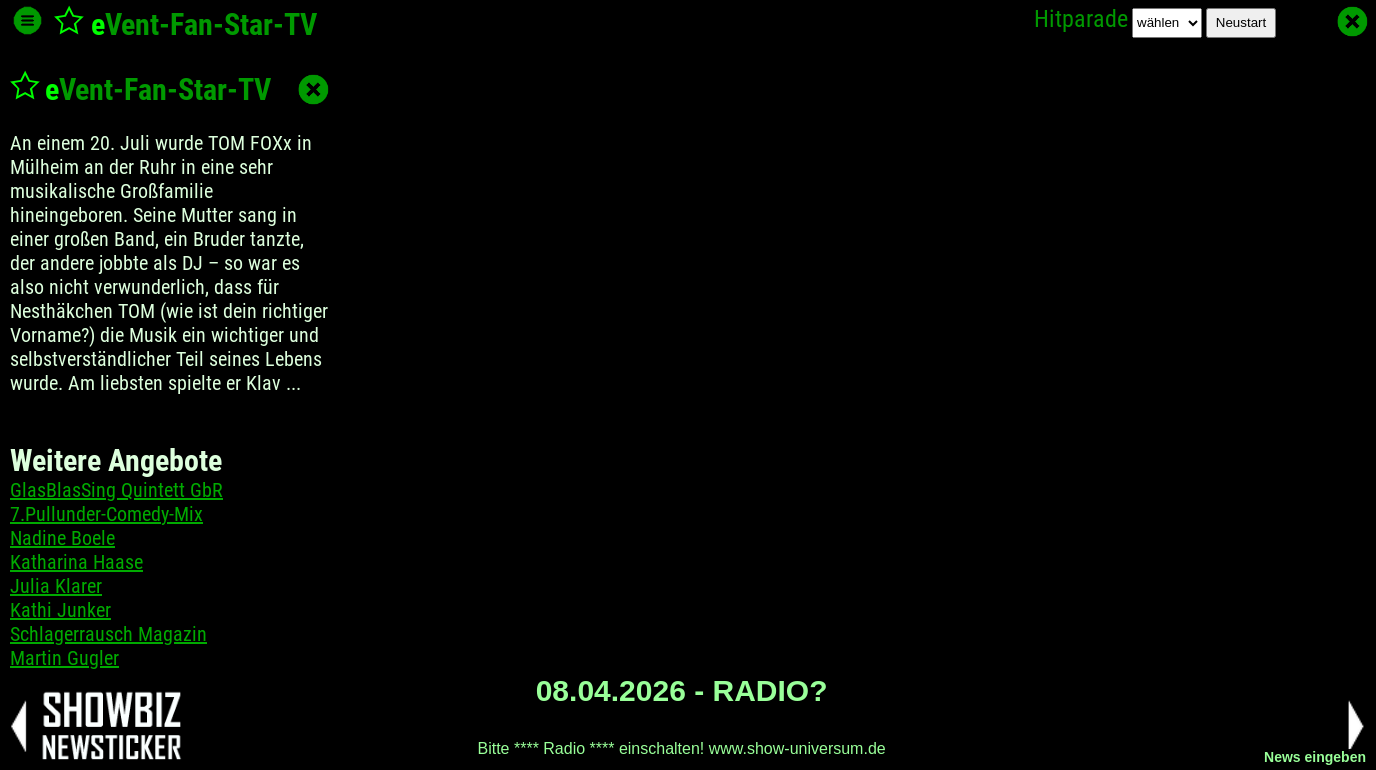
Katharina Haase (76, 562)
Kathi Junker (60, 610)
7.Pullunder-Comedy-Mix (106, 514)
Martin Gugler (64, 658)
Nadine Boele (62, 538)
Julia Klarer (56, 586)
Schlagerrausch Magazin (108, 634)
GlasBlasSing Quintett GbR (116, 490)
